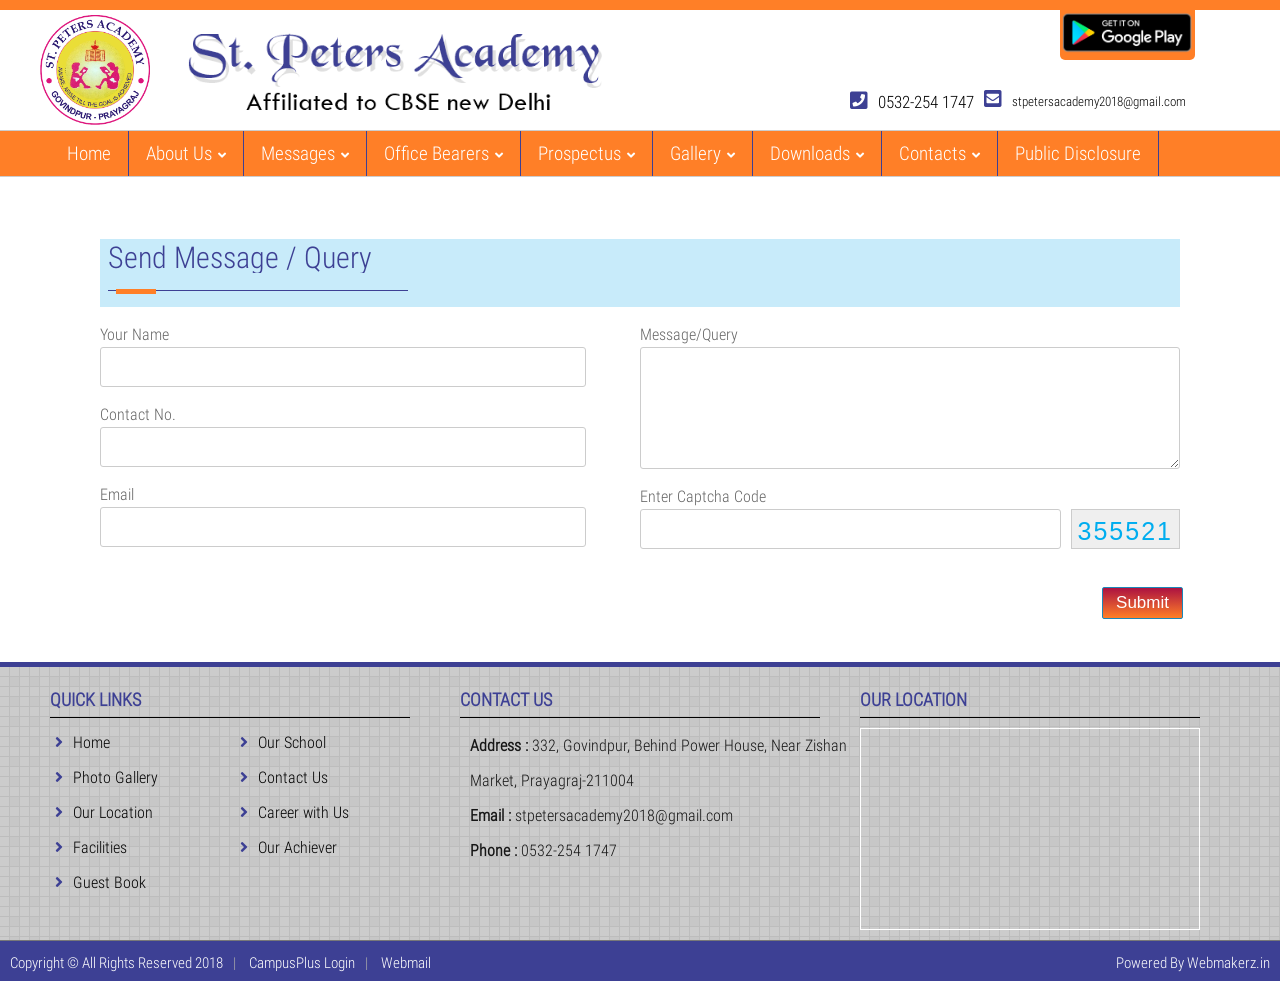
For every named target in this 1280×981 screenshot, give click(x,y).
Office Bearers (443, 153)
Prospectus (586, 153)
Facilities (91, 847)
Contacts (939, 153)
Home (89, 153)
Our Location (104, 812)
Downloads (817, 153)
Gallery (702, 153)
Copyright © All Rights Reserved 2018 (116, 963)
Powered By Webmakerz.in (1193, 963)
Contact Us (284, 777)
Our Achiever (288, 847)
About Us (186, 153)
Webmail (406, 963)
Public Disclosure (1078, 153)
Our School (283, 742)
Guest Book (100, 882)
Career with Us (294, 812)
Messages (305, 153)
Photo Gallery (106, 777)
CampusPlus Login (302, 963)
